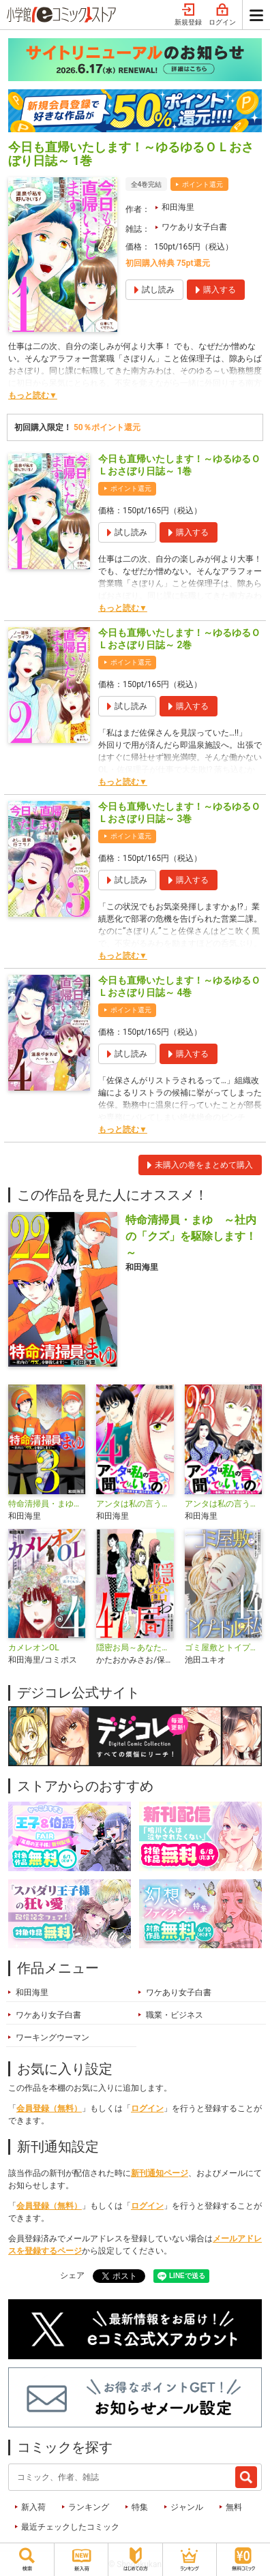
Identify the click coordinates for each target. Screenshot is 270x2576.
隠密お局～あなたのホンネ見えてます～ (134, 1647)
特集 (140, 2507)
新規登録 (188, 15)
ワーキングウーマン (52, 2037)
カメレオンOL (33, 1647)
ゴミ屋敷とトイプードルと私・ (223, 1647)
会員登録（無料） (49, 2108)
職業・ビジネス (174, 2015)
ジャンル (186, 2507)
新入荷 (33, 2507)
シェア (72, 2275)
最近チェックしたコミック (70, 2527)
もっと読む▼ (32, 395)
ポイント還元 (202, 184)
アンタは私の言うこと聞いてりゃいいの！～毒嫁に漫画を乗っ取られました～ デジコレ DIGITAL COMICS (134, 1504)
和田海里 (178, 207)
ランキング (88, 2507)
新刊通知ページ (159, 2173)
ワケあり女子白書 (194, 227)
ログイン (222, 15)
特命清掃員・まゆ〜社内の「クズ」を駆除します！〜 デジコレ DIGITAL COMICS (46, 1504)
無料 (234, 2507)
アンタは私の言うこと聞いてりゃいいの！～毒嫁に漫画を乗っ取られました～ (223, 1504)
